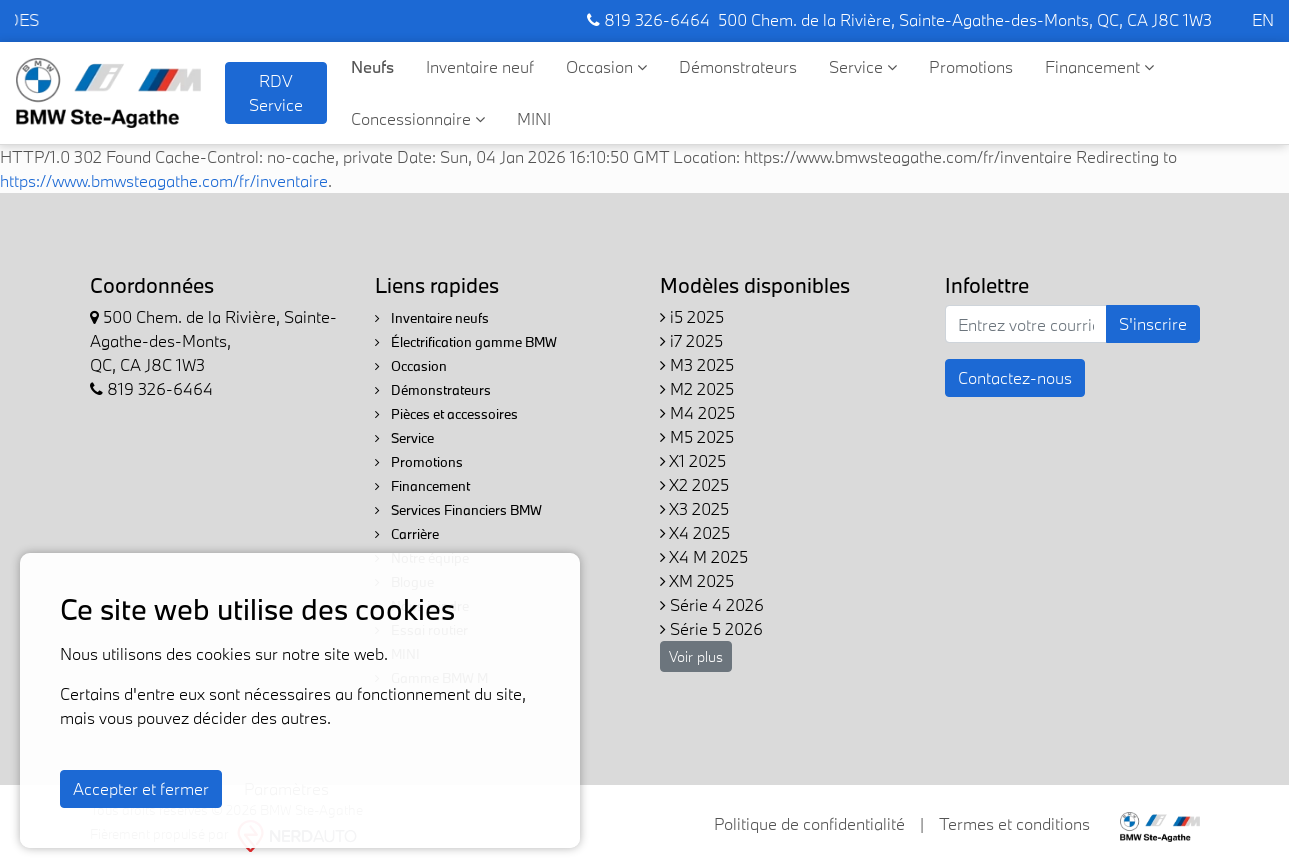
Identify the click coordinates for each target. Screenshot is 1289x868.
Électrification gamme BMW (466, 342)
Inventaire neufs (432, 318)
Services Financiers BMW (458, 510)
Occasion (606, 66)
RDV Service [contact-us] (276, 92)
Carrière (407, 534)
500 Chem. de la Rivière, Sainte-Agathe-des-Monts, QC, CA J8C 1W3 (965, 19)
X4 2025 (695, 532)
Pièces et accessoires (446, 414)
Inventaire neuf (480, 66)
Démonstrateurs (738, 66)
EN (1263, 19)
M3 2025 (697, 364)
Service (863, 66)
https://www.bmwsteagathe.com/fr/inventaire (164, 180)
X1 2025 (693, 460)
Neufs (372, 66)
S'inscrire (1153, 323)
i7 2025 (691, 340)
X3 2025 (694, 508)
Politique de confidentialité (809, 823)
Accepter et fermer (141, 788)
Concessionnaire (418, 118)
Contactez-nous (1015, 377)
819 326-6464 (648, 19)
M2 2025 (697, 388)
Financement (1099, 66)
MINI (534, 118)
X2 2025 (694, 484)
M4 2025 (697, 412)
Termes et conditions (1014, 823)
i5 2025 (692, 316)
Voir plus (696, 656)
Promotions (971, 66)
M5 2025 (697, 436)
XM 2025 (697, 580)
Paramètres (286, 788)
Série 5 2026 (711, 628)
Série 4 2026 (712, 604)
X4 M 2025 (704, 556)
